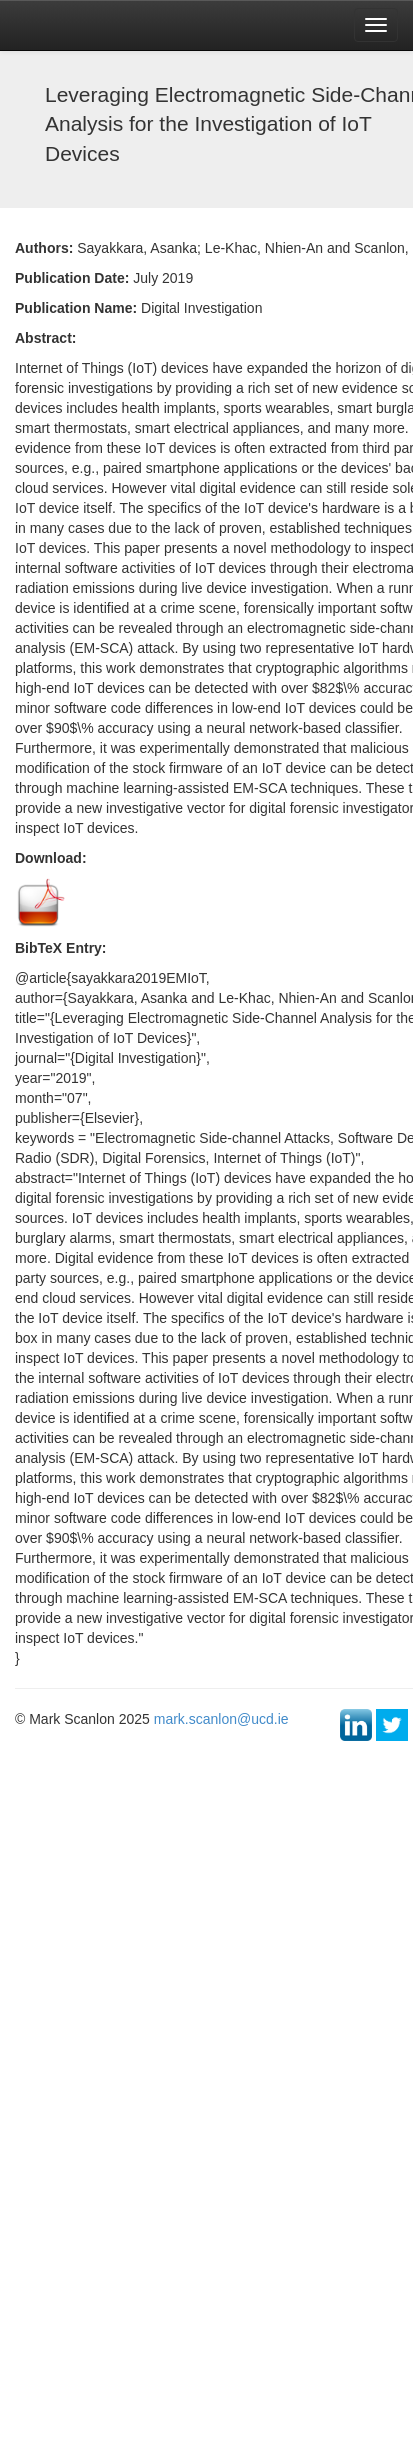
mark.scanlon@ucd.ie (221, 1719)
